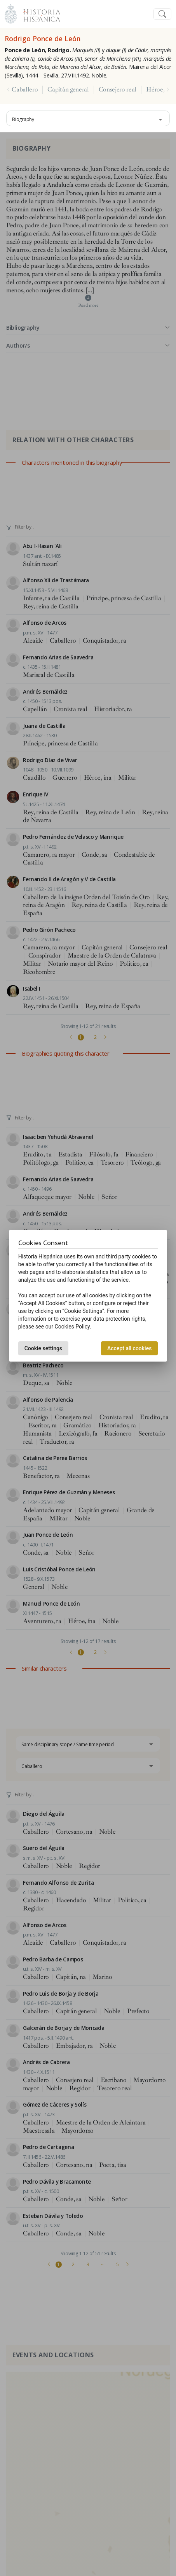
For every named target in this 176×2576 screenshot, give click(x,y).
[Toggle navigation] (162, 14)
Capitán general (68, 89)
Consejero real (118, 89)
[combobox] (88, 118)
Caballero (25, 89)
